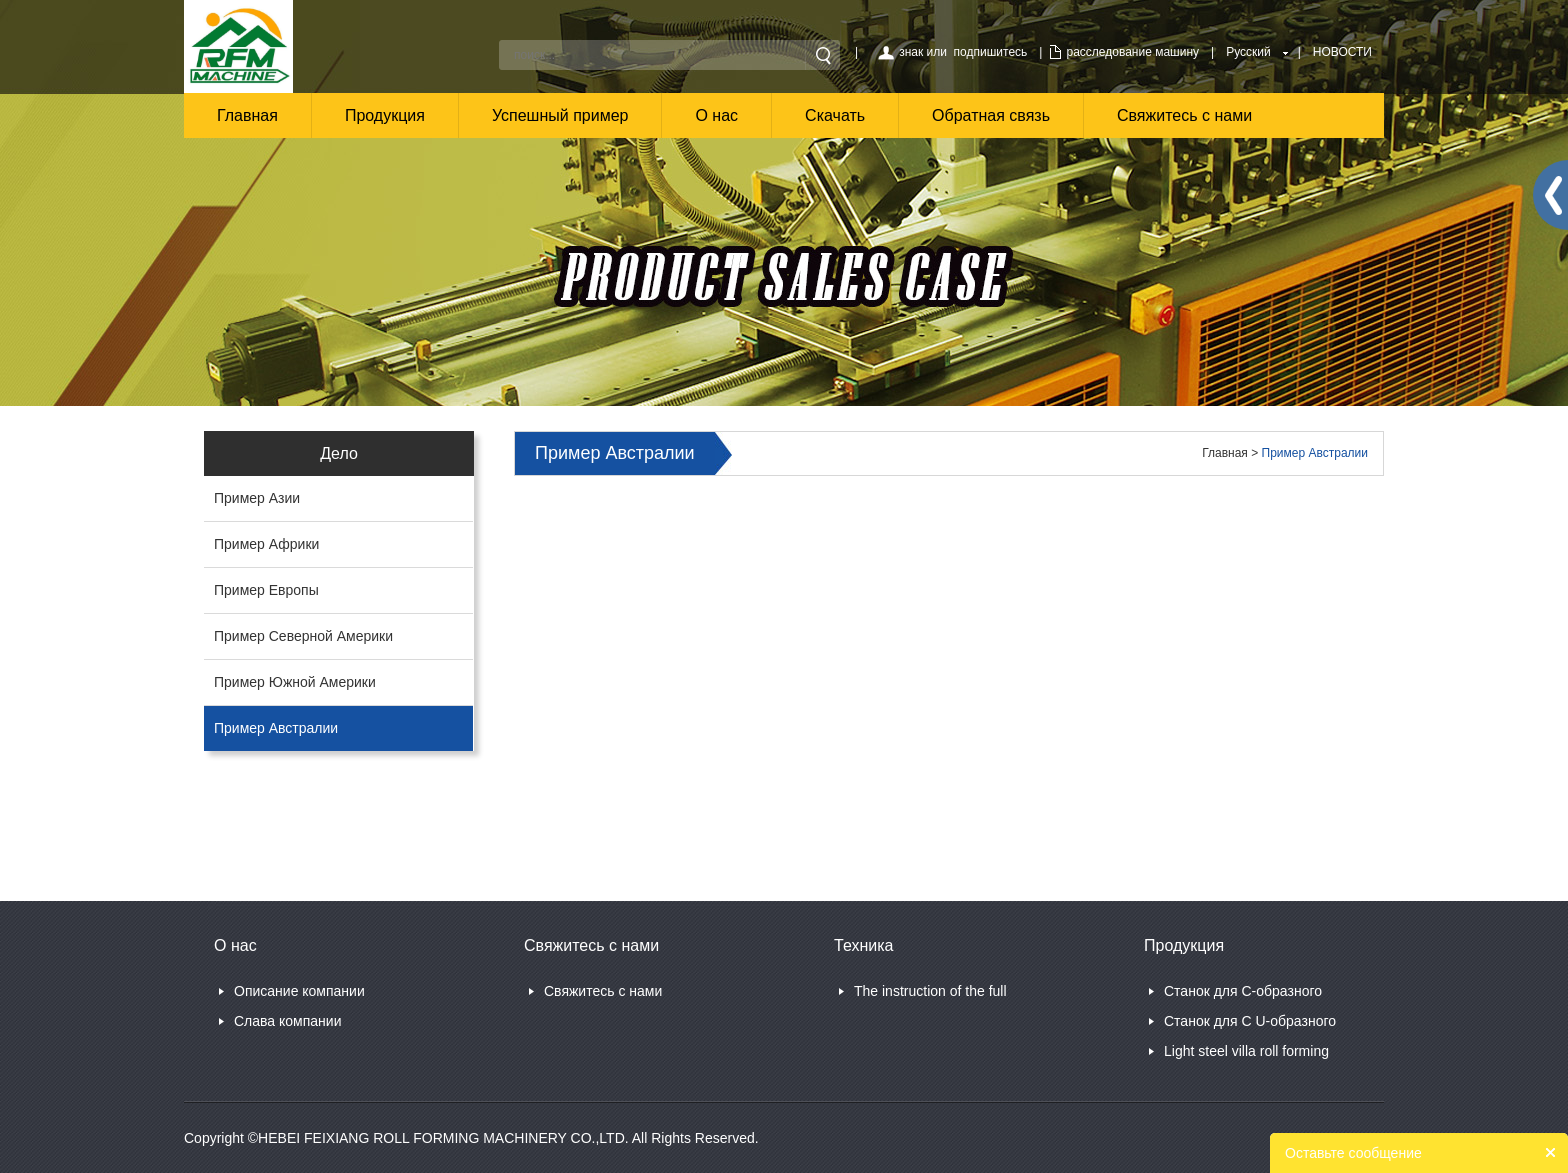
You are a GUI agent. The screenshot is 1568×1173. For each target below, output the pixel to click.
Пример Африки (266, 544)
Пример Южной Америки (295, 682)
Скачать (835, 115)
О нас (716, 115)
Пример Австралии (276, 728)
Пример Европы (266, 590)
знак (911, 52)
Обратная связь (991, 115)
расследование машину (1132, 52)
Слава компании (287, 1021)
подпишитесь (991, 52)
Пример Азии (257, 498)
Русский (1248, 52)
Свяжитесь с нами (1184, 115)
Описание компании (299, 991)
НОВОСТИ (1342, 52)
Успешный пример (560, 115)
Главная (247, 115)
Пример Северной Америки (303, 636)
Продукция (385, 115)
